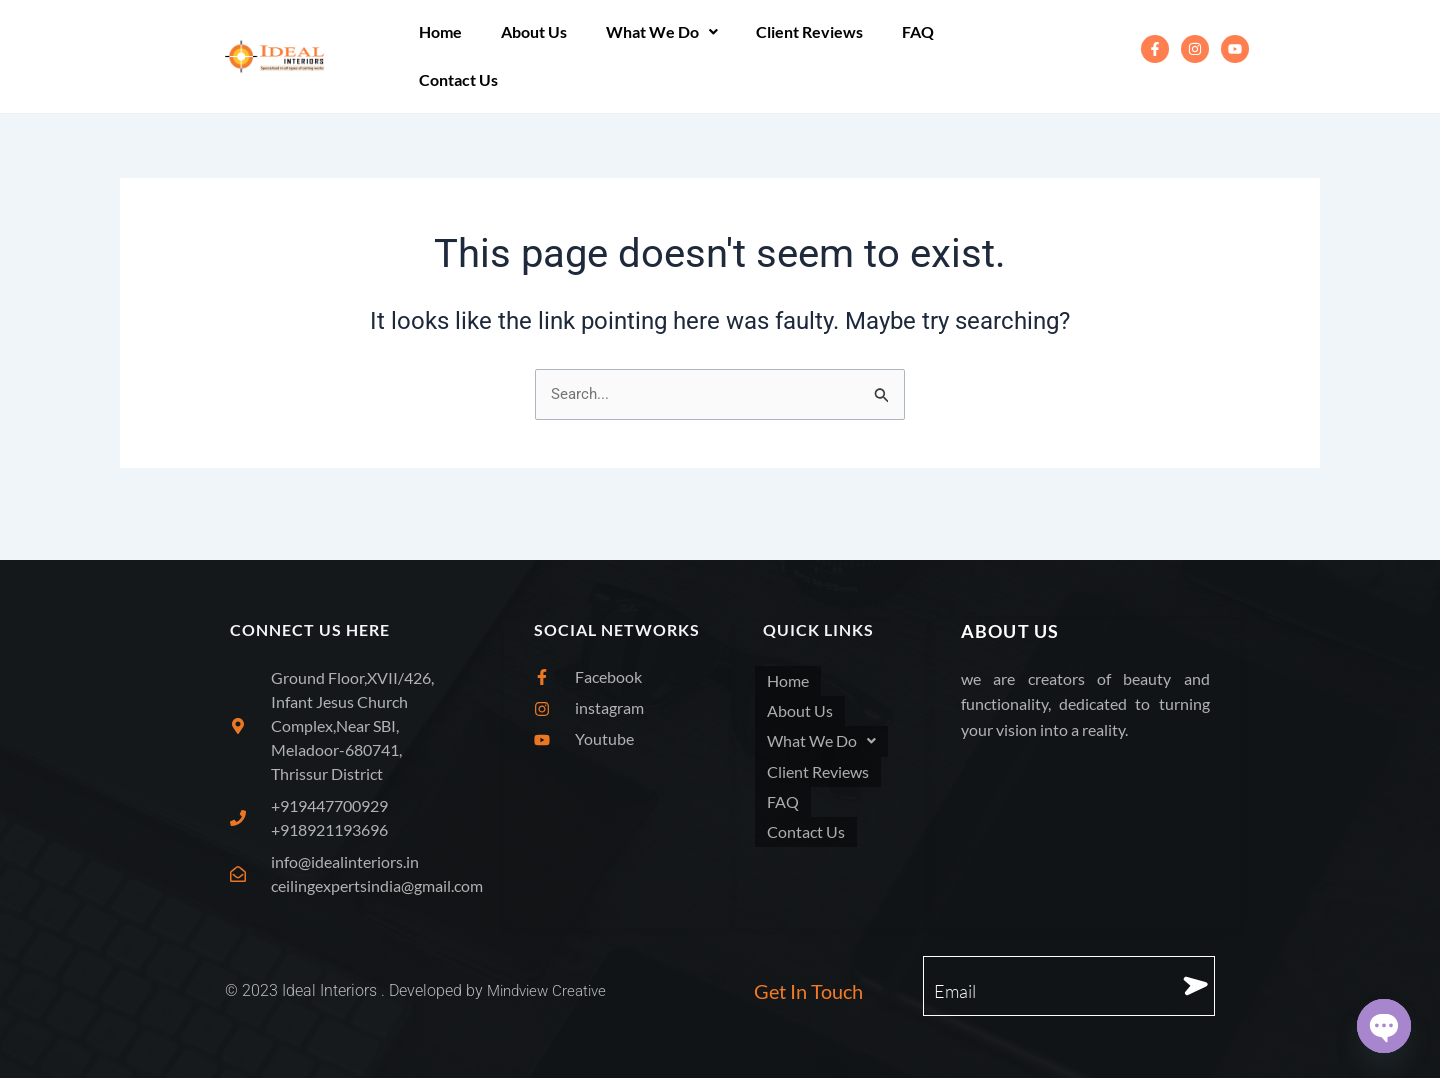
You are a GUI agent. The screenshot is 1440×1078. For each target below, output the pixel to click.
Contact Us (975, 55)
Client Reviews (786, 55)
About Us (524, 55)
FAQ (888, 55)
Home (437, 55)
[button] (645, 56)
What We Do (645, 55)
